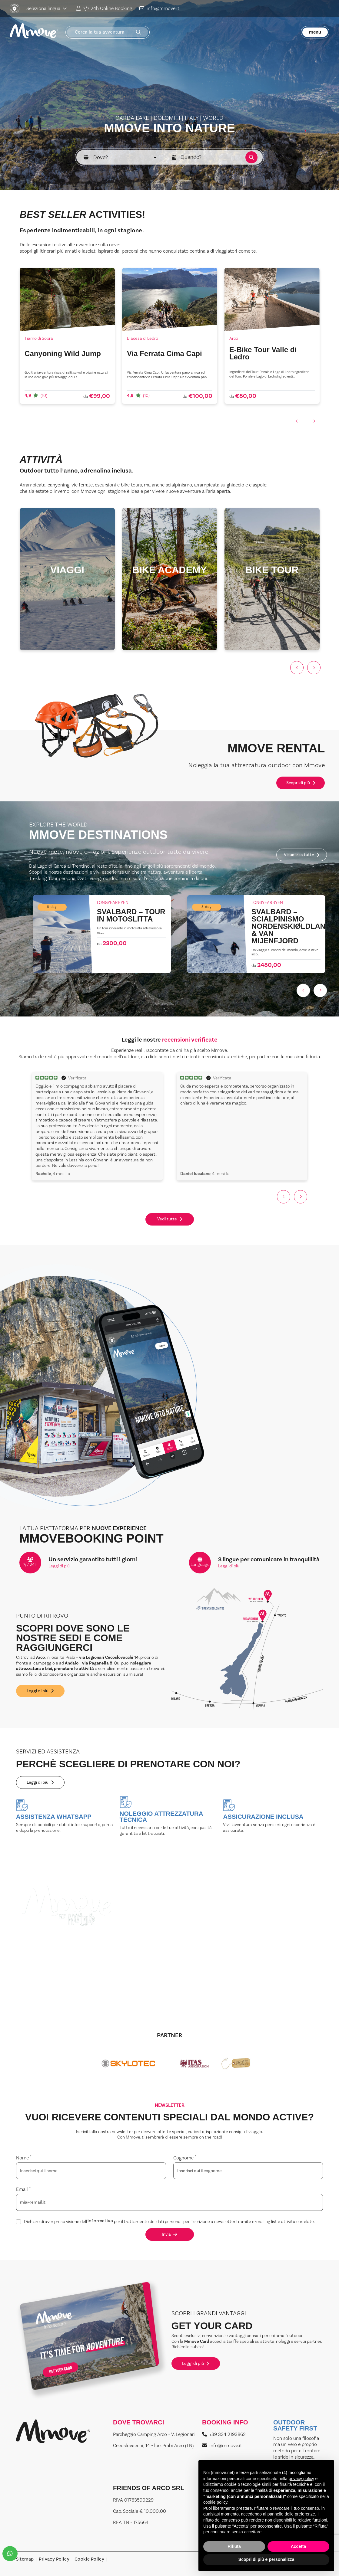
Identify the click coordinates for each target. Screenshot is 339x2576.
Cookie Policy (89, 2559)
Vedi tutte (169, 1219)
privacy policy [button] (301, 2478)
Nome (24, 2158)
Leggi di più (59, 1566)
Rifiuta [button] (234, 2546)
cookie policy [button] (215, 2502)
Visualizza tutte (301, 855)
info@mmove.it (159, 8)
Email (23, 2189)
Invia (169, 2234)
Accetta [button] (298, 2546)
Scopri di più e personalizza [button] (266, 2559)
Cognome (184, 2158)
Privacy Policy (54, 2559)
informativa (100, 2221)
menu (315, 32)
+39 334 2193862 (224, 2434)
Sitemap (25, 2559)
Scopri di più (300, 783)
